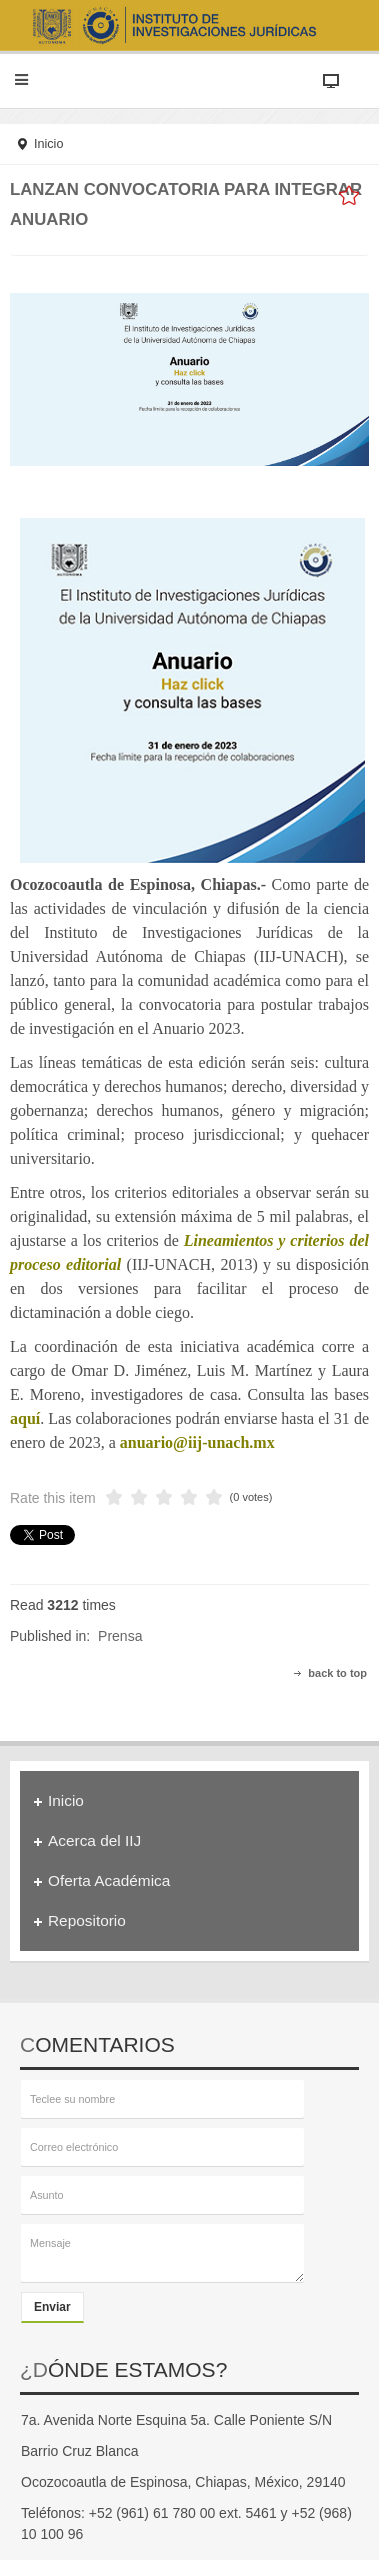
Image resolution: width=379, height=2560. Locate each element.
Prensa (120, 1636)
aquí (25, 1418)
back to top (337, 1673)
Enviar (52, 2307)
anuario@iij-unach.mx (197, 1442)
